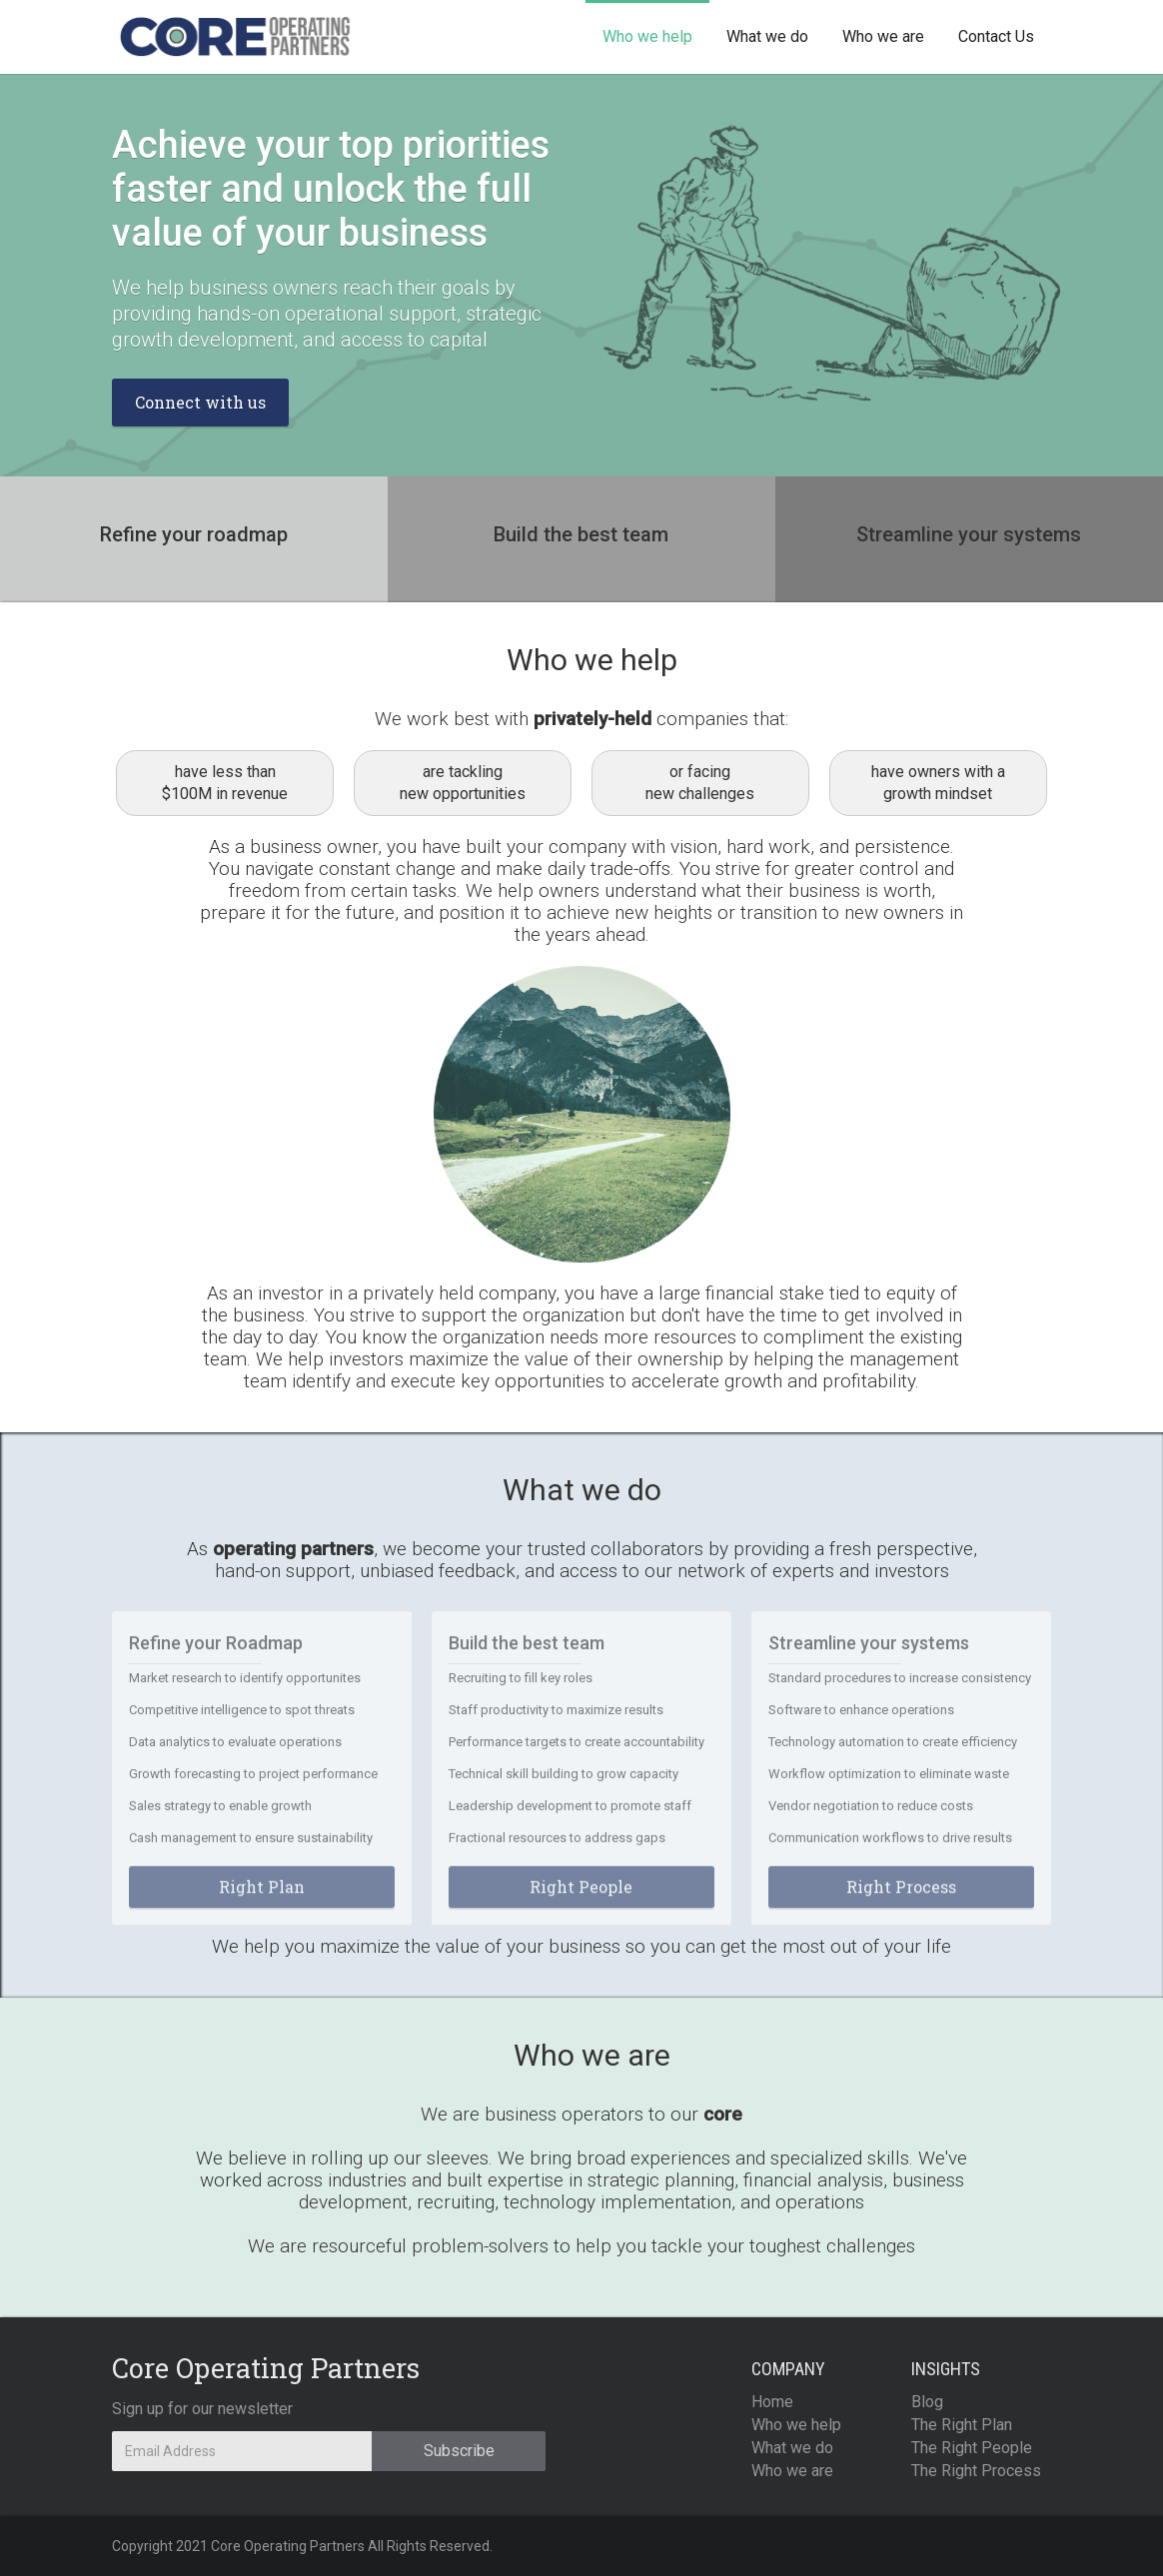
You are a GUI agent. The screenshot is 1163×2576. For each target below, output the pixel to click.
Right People (581, 1897)
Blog (927, 2401)
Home (772, 2401)
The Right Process (976, 2470)
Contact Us (996, 36)
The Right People (971, 2447)
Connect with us (200, 402)
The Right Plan (961, 2424)
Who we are (883, 36)
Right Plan (262, 1897)
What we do (767, 36)
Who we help (647, 36)
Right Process (901, 1897)
